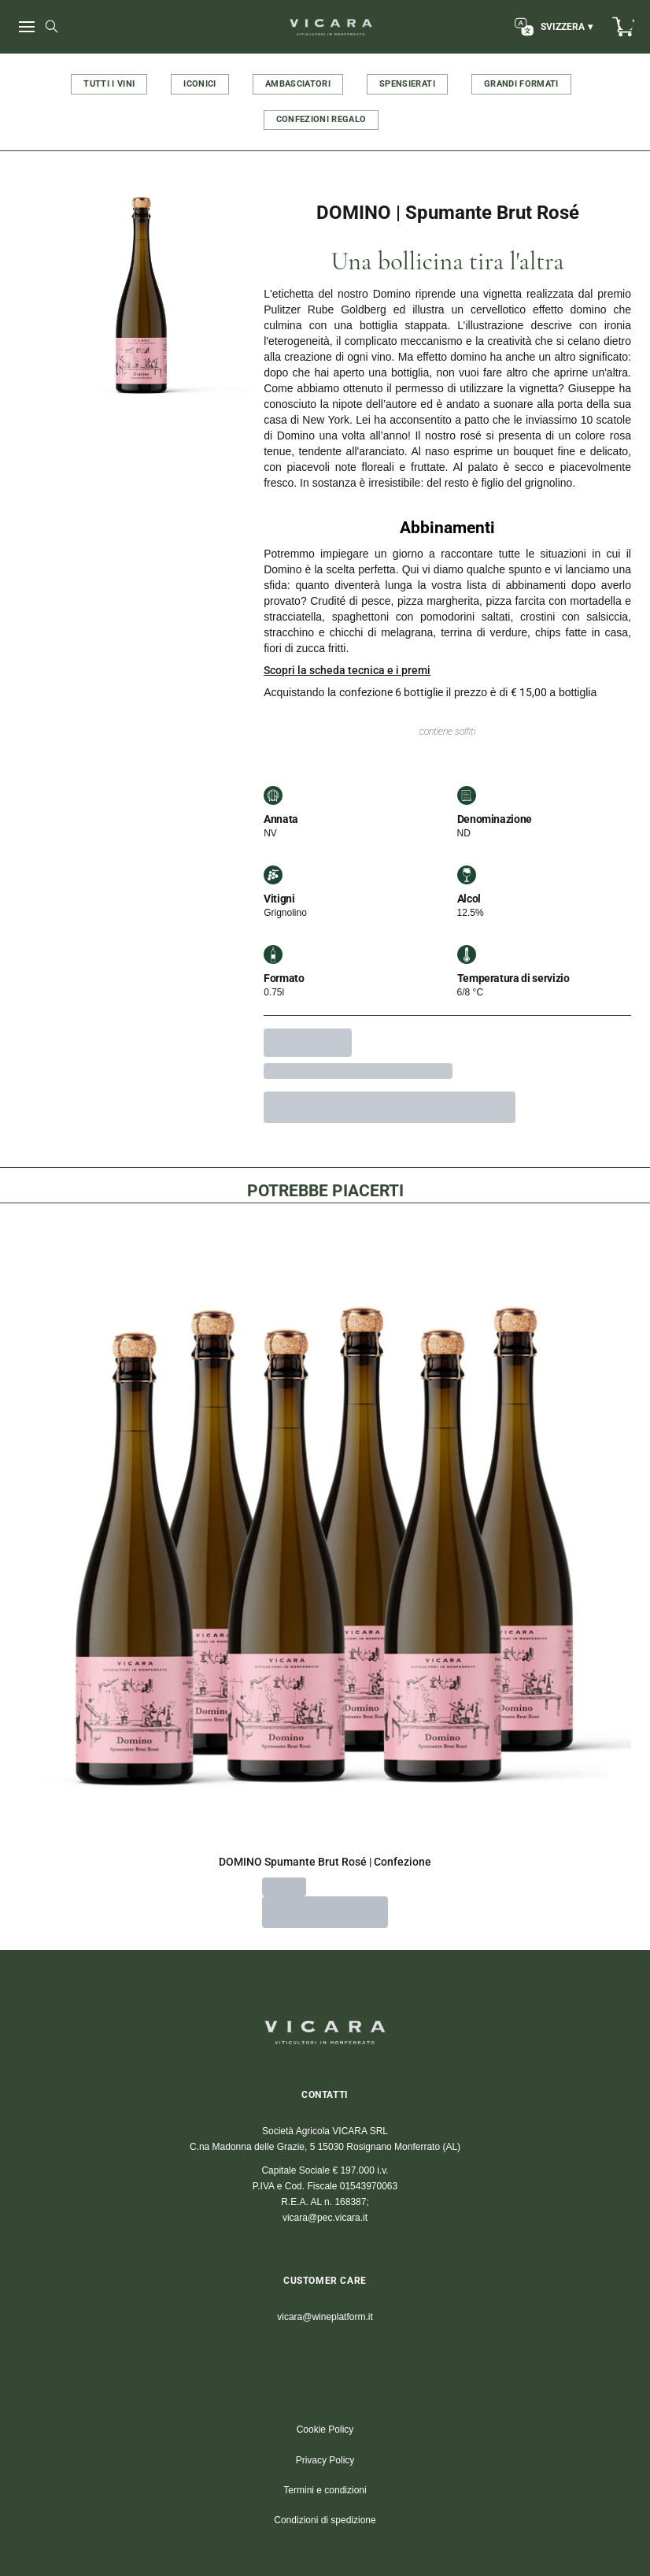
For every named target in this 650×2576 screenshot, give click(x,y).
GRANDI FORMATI (521, 84)
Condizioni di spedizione (324, 2520)
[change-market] (552, 27)
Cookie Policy (325, 2429)
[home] (331, 26)
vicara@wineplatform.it (325, 2316)
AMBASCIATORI (298, 84)
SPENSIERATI (407, 84)
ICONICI (199, 84)
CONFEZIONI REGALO (321, 119)
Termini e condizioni (324, 2490)
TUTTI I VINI (109, 84)
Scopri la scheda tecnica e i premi (347, 670)
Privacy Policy (325, 2460)
